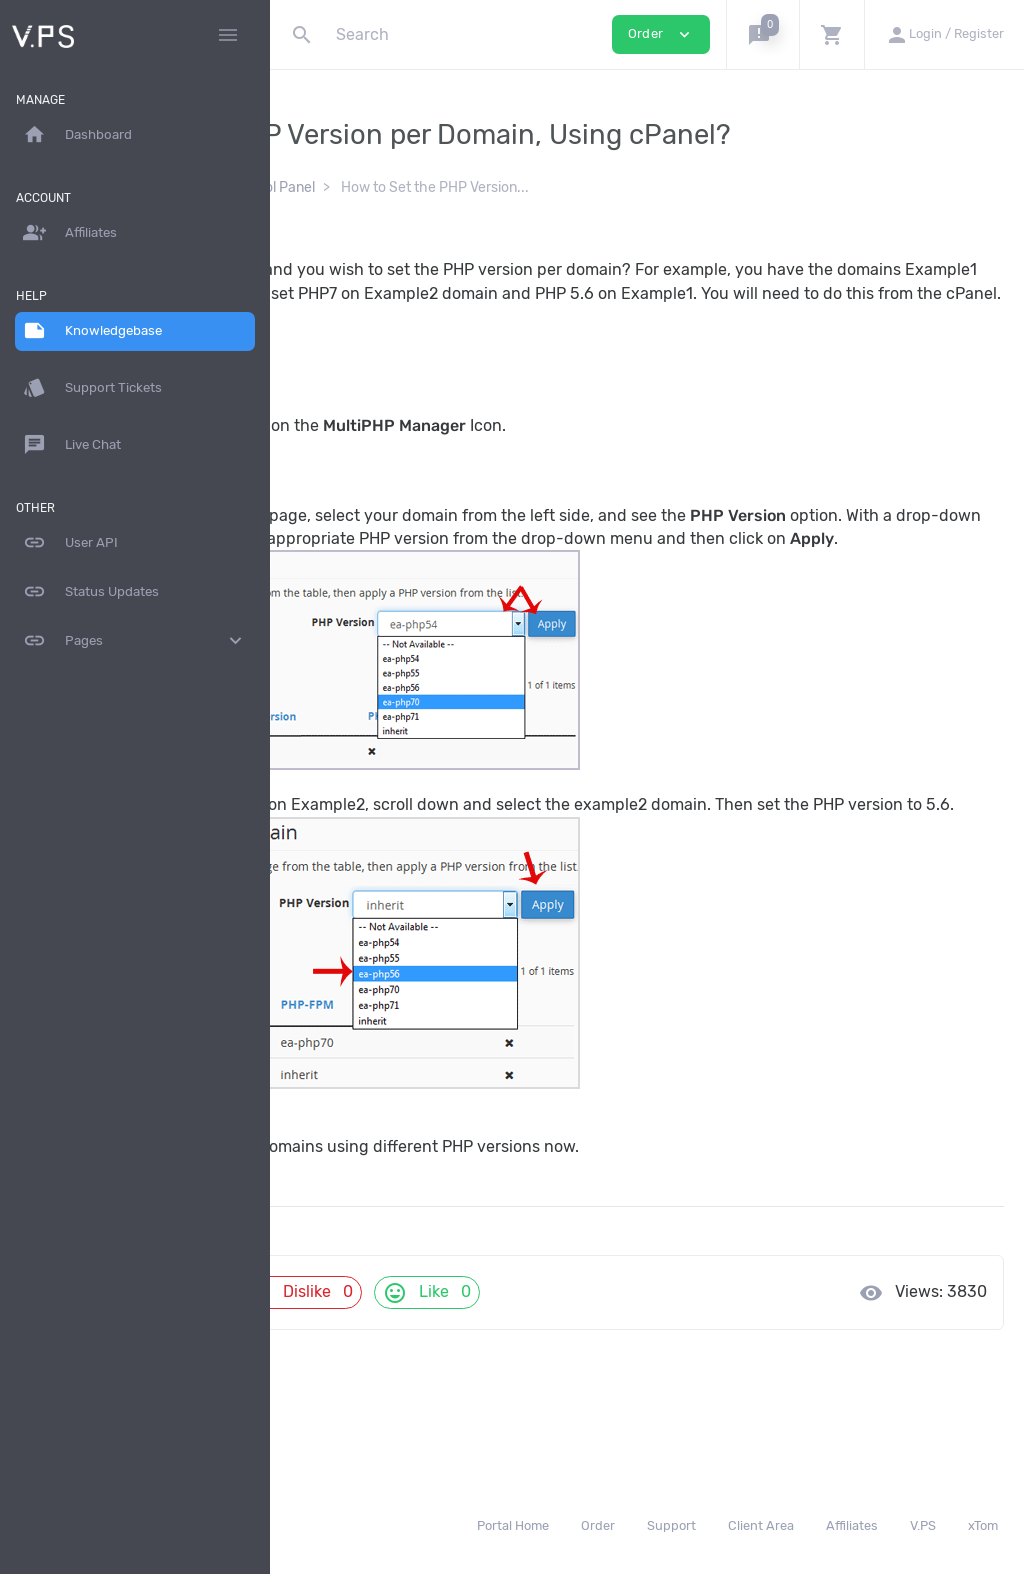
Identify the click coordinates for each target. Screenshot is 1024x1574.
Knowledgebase (356, 187)
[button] (762, 34)
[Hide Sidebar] (228, 35)
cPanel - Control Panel (504, 187)
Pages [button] (135, 641)
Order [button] (661, 34)
